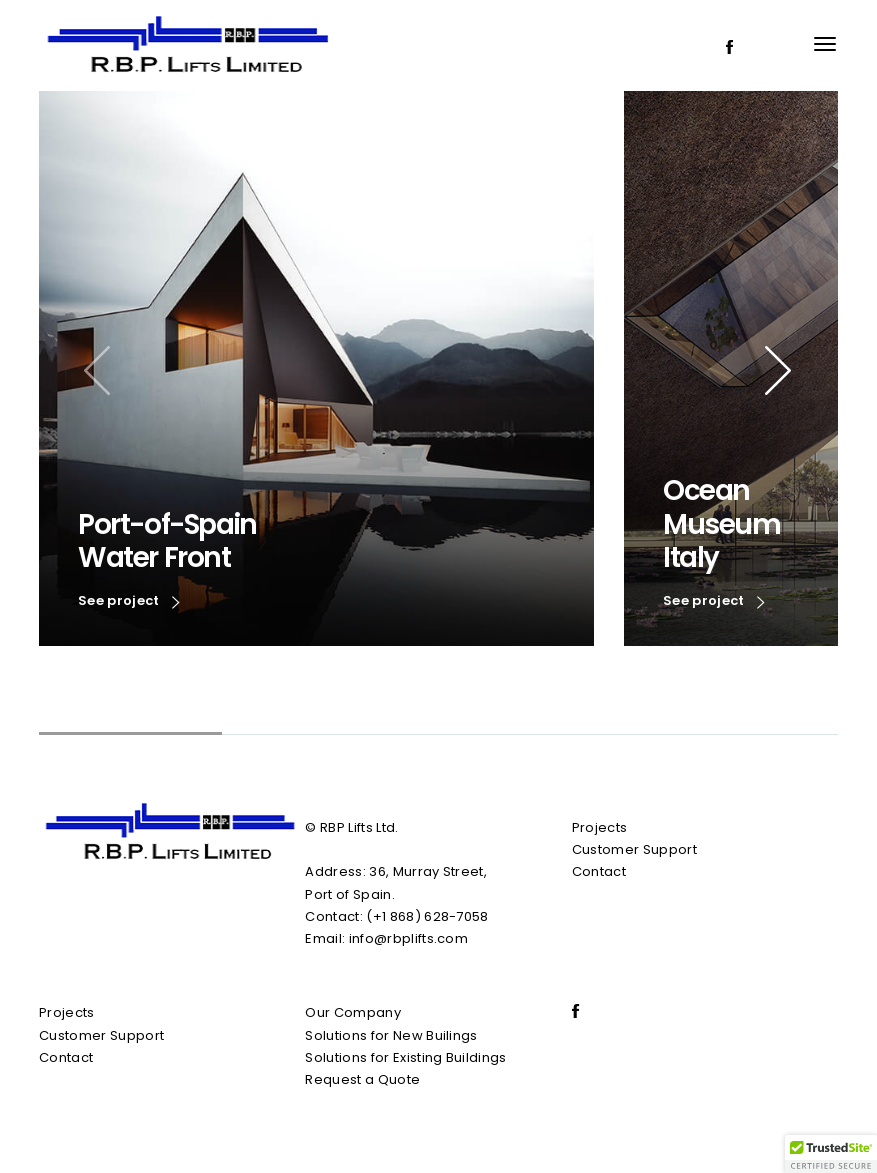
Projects (600, 827)
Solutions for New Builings (391, 1035)
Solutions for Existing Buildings (405, 1057)
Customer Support (634, 849)
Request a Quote (362, 1079)
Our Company (353, 1012)
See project (129, 602)
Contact (599, 871)
